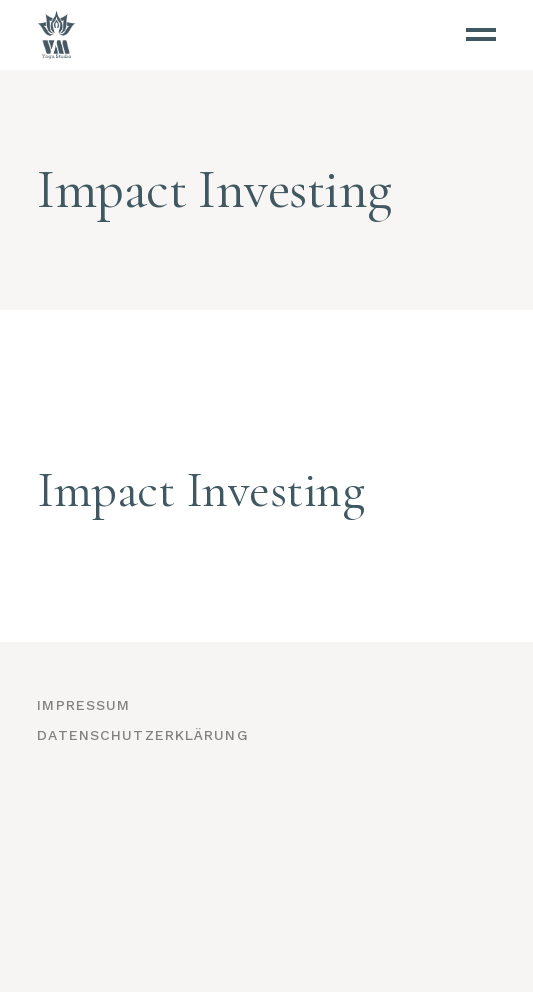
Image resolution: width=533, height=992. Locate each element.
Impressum (83, 705)
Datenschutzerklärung (142, 735)
